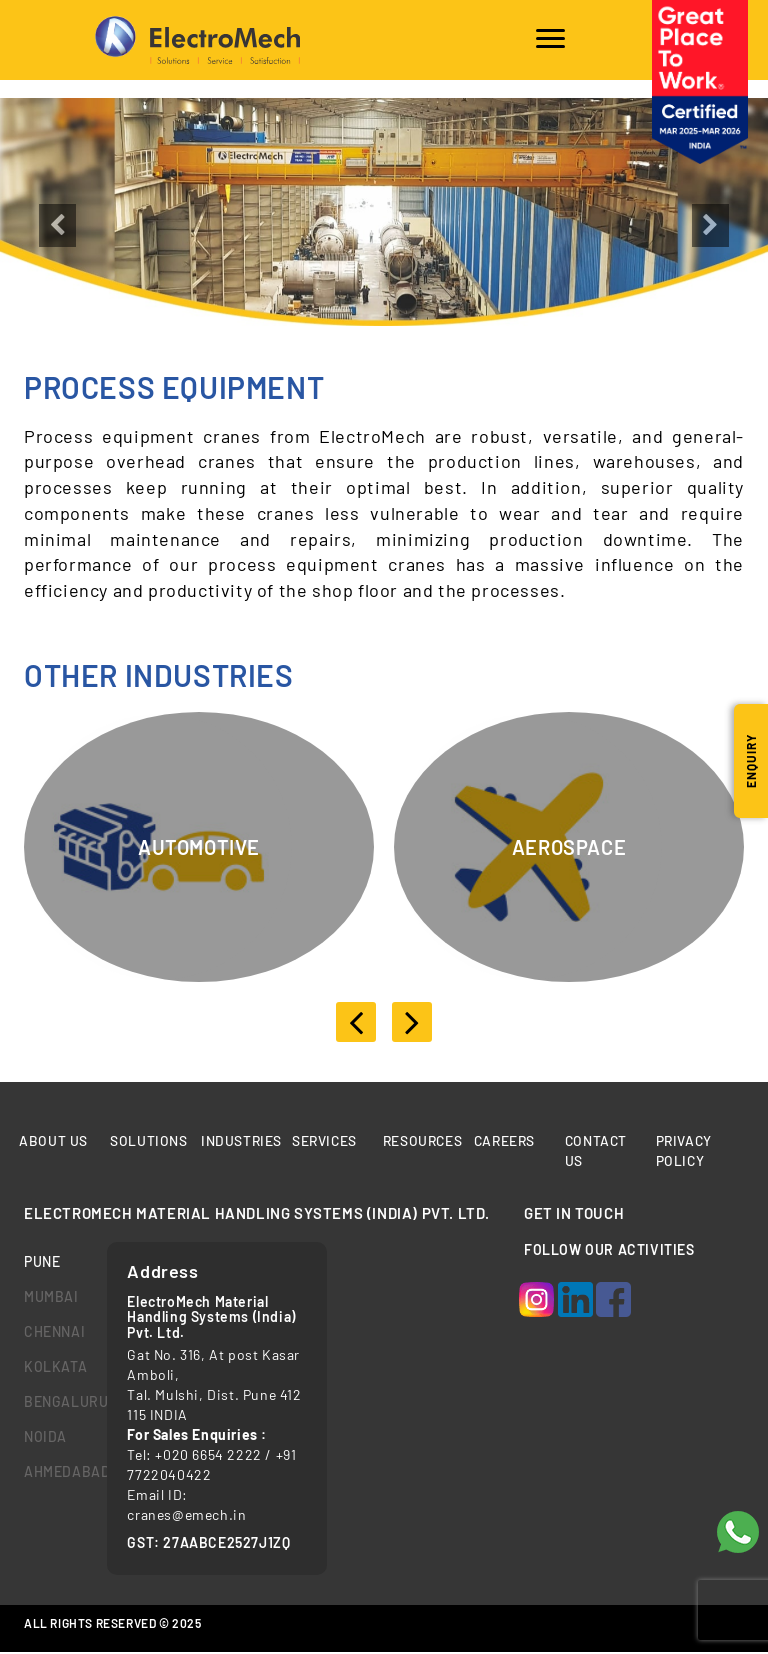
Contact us (596, 1151)
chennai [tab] (50, 1332)
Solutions (148, 1141)
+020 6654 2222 (208, 1455)
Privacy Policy (684, 1151)
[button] (57, 269)
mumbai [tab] (50, 1297)
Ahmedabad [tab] (50, 1472)
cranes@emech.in (186, 1515)
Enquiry (751, 761)
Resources (424, 1141)
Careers (506, 1141)
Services (325, 1141)
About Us (53, 1141)
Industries (242, 1141)
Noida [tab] (45, 1437)
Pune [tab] (42, 1262)
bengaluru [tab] (50, 1402)
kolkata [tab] (50, 1367)
